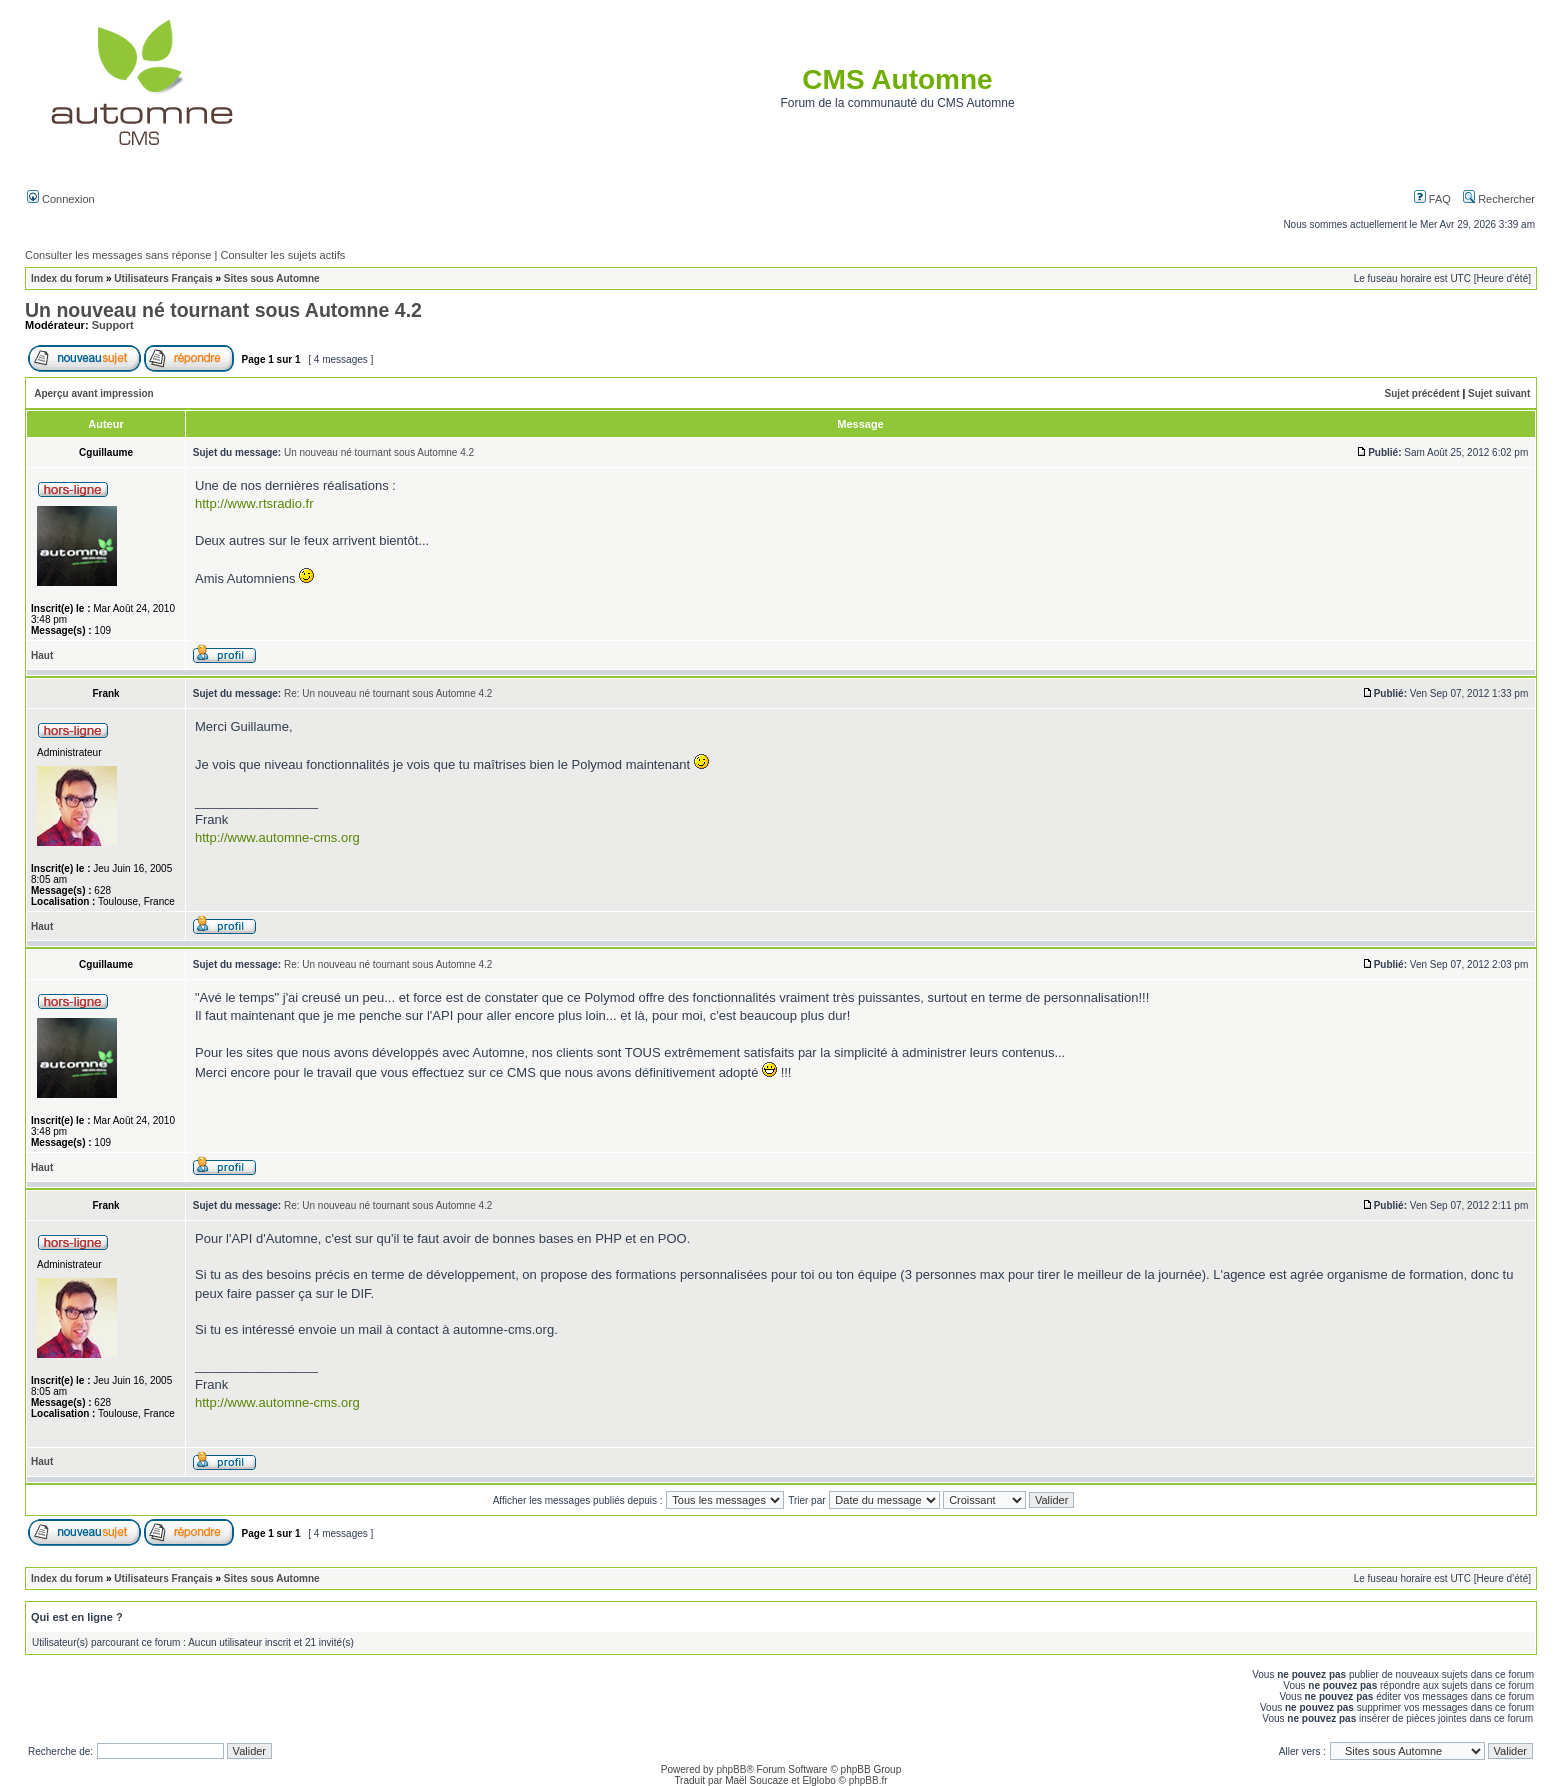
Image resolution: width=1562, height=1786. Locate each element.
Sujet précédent (1422, 393)
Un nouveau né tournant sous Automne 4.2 (223, 310)
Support (113, 325)
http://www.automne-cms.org (277, 837)
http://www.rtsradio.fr (254, 503)
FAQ (1432, 199)
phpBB (731, 1769)
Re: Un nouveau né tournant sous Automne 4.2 (388, 693)
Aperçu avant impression (93, 393)
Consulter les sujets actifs (282, 255)
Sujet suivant (1499, 393)
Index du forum (67, 278)
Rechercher (1499, 199)
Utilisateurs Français (163, 278)
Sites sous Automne (272, 278)
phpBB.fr (868, 1780)
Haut (42, 655)
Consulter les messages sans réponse (118, 255)
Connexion (61, 199)
